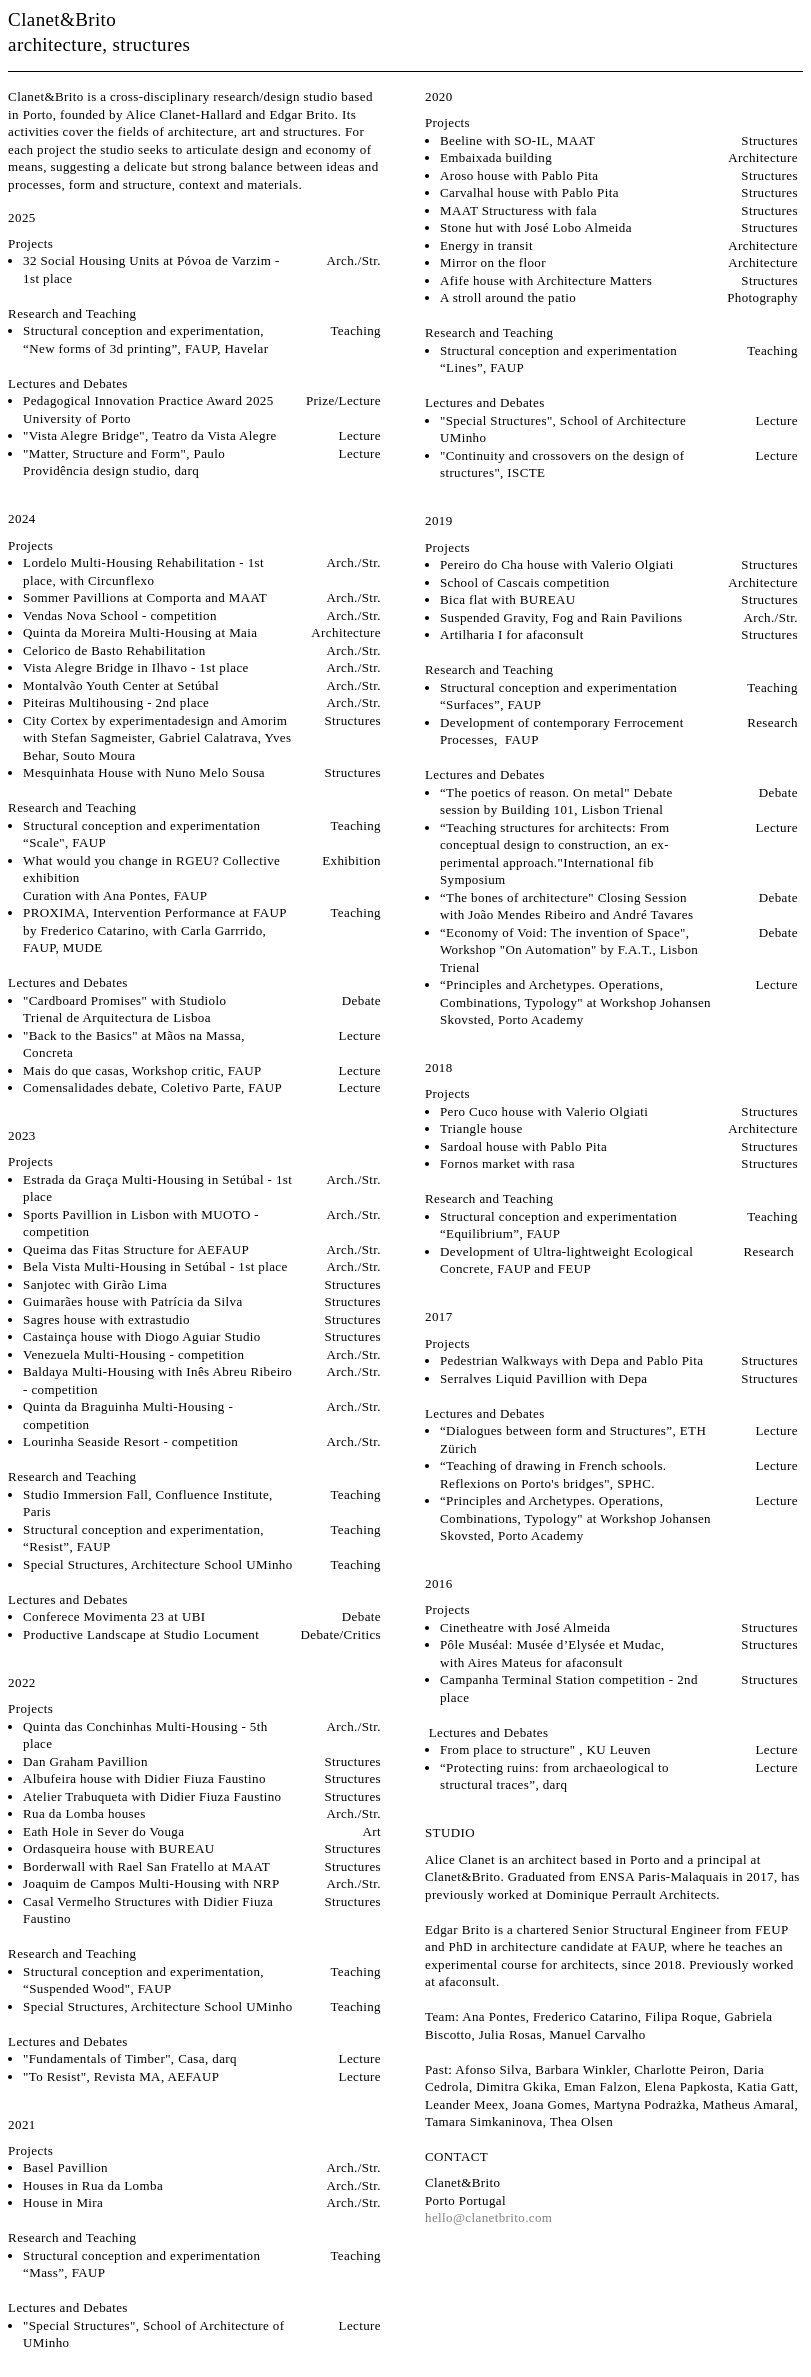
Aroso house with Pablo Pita (519, 175)
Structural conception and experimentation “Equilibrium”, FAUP (558, 1225)
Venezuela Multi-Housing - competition (133, 1354)
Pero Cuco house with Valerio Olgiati (544, 1111)
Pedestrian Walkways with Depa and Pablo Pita (572, 1360)
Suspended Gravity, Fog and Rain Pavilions (561, 617)
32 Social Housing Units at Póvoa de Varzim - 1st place (151, 269)
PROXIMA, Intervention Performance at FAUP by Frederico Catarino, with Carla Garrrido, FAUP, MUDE (154, 930)
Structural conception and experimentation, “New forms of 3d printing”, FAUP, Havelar (145, 339)
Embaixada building (496, 157)
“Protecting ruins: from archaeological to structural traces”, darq (554, 1776)
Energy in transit (486, 245)
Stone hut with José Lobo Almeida (536, 227)
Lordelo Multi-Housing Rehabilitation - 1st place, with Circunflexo (143, 571)
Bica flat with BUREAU (508, 599)
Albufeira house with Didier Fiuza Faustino (144, 1778)
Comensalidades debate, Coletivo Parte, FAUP (152, 1087)
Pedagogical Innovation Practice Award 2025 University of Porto (148, 409)
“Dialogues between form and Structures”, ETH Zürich (573, 1439)
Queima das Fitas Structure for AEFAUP (136, 1249)
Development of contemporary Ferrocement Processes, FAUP (562, 731)
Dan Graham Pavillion (85, 1761)
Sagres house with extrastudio (106, 1319)
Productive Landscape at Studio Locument (141, 1634)
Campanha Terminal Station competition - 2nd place (569, 1688)
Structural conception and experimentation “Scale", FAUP (141, 834)
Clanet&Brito (62, 19)
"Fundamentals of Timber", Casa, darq (130, 2058)
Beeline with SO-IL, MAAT (517, 140)
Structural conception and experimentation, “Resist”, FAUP (143, 1538)
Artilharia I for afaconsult (517, 634)
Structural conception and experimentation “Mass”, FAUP (141, 2264)
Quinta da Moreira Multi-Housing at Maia (140, 632)
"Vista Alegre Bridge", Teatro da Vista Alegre (150, 435)
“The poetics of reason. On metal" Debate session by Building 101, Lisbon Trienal (556, 801)
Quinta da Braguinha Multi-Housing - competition (128, 1415)
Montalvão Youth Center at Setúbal (121, 685)
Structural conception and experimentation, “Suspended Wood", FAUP (143, 1980)
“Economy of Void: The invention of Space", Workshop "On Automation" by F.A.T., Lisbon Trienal (569, 950)
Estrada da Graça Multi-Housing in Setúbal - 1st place (157, 1188)
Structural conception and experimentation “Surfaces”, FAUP (558, 696)
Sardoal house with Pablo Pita (523, 1146)
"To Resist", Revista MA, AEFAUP (121, 2076)
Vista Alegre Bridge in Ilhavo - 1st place (136, 667)
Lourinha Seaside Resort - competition (130, 1441)
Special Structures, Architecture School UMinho (158, 1564)
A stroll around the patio (508, 297)
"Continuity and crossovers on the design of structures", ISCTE (562, 464)
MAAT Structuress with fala (518, 210)
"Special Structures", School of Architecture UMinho (563, 429)
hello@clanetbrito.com (488, 2217)
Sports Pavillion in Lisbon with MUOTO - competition (141, 1223)
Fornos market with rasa (507, 1163)
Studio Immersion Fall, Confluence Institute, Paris (148, 1503)
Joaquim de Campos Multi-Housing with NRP (151, 1883)
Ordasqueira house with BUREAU (118, 1848)
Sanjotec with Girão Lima (95, 1284)
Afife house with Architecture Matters (546, 280)
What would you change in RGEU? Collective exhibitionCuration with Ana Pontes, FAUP (151, 878)
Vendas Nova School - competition (120, 615)
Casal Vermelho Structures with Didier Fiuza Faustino (148, 1910)
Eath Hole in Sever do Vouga (103, 1831)
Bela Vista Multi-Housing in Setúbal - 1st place (155, 1266)
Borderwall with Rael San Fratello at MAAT (146, 1866)
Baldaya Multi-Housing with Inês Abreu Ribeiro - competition (157, 1380)
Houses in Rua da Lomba (93, 2185)
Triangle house (481, 1128)
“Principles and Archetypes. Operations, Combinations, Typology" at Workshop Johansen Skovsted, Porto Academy (575, 1002)
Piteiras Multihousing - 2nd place (116, 702)
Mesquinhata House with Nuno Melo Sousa (144, 772)
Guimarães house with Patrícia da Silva (134, 1301)
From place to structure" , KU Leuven (545, 1749)
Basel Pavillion (65, 2167)
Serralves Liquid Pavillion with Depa (544, 1378)
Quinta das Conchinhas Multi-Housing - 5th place (145, 1735)
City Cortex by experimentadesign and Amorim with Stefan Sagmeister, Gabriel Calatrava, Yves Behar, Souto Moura (157, 738)
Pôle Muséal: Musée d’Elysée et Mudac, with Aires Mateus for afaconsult (552, 1653)
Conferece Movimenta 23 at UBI (114, 1616)
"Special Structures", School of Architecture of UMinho (153, 2334)
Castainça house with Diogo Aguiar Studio (142, 1336)
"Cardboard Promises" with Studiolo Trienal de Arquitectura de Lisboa (124, 1009)
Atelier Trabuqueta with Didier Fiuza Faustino (152, 1796)
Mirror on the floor (493, 262)
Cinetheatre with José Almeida (525, 1627)
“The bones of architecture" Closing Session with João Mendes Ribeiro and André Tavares (567, 906)
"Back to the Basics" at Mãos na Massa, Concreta (134, 1044)
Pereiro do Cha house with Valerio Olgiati (557, 564)
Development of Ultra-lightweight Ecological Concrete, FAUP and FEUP (566, 1260)
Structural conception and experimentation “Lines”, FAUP (558, 359)
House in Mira (63, 2202)
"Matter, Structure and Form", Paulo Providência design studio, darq (124, 462)
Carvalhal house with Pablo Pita (531, 192)
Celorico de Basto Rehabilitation (116, 650)
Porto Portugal (465, 2200)
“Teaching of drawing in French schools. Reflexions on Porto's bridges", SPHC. (553, 1474)
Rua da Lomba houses (84, 1813)
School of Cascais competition (525, 582)
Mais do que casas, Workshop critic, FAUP (142, 1070)
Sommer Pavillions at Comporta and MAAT (145, 597)
